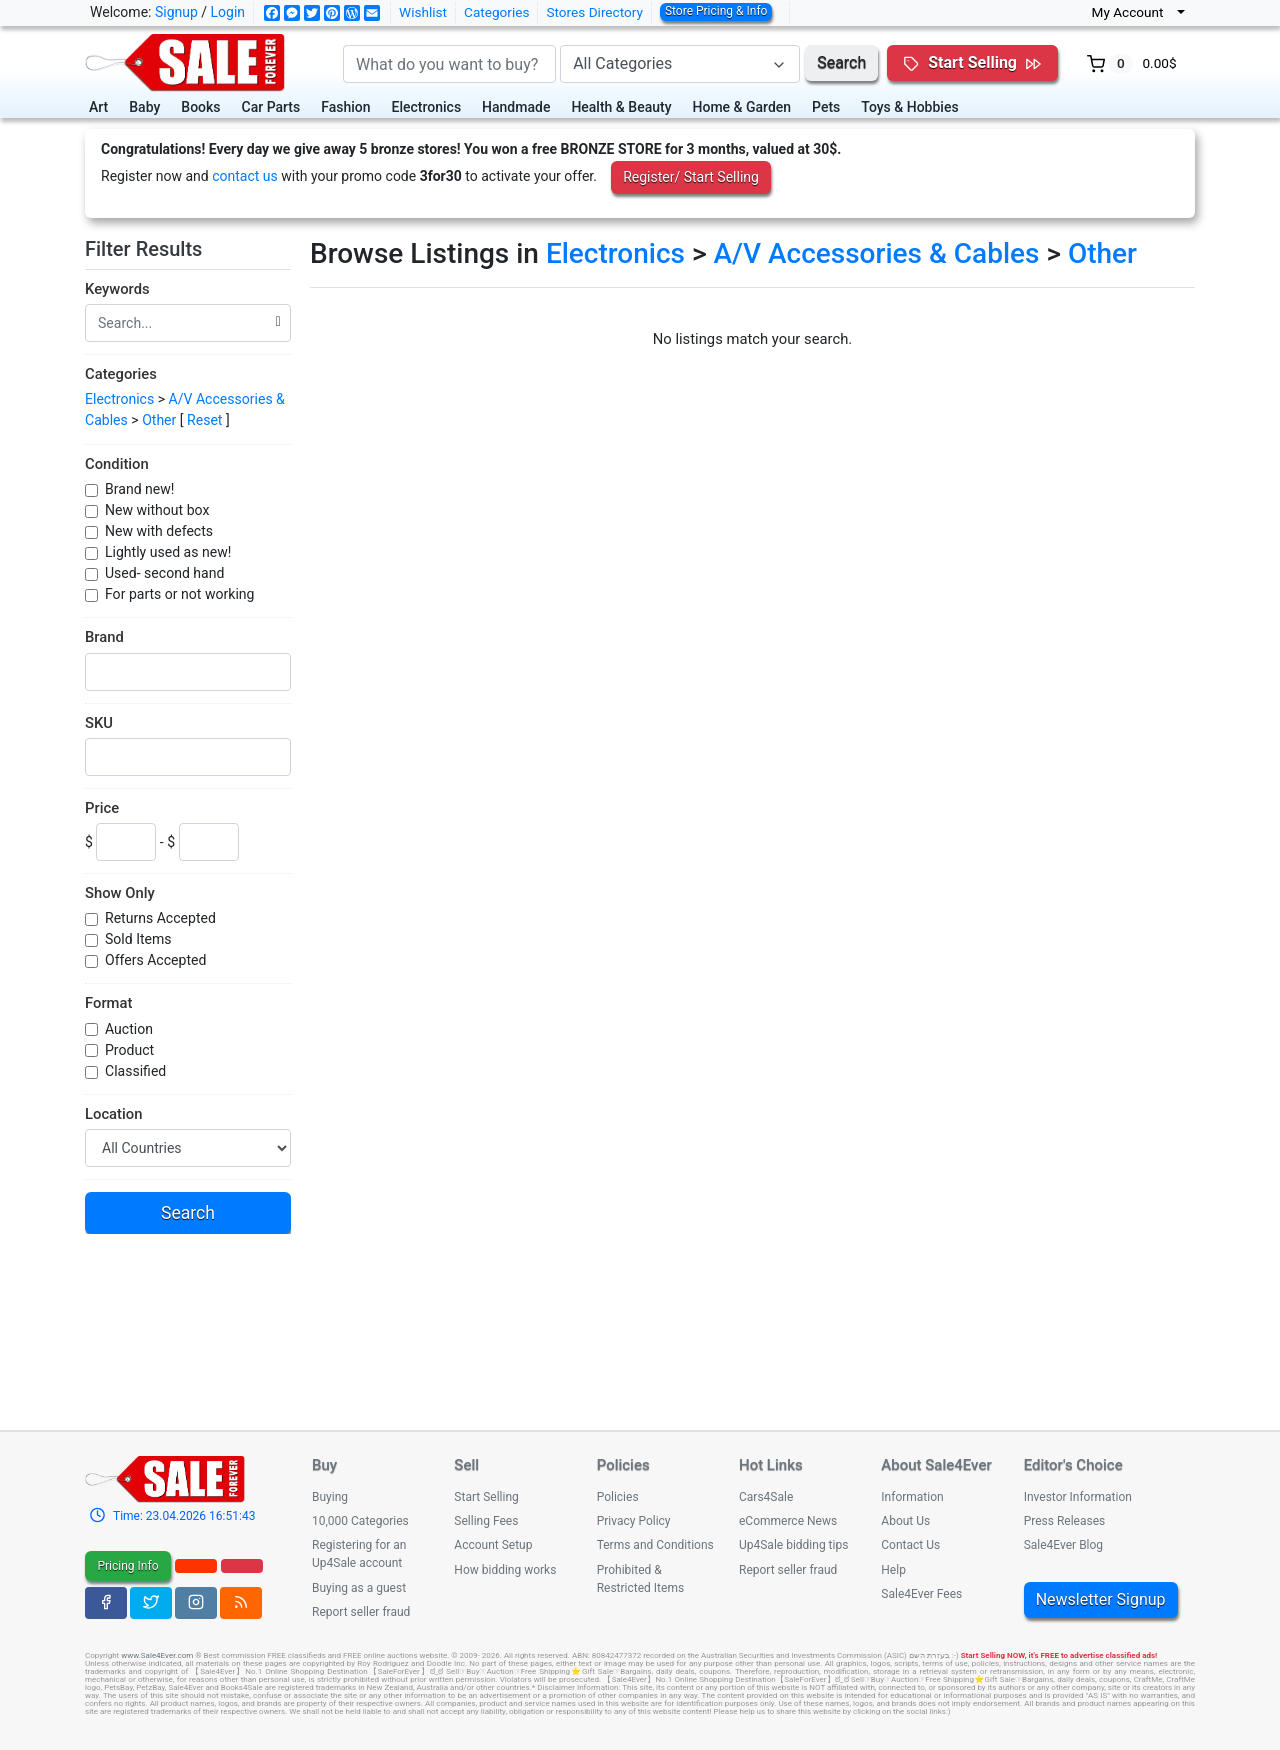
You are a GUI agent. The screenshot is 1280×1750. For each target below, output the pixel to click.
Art (98, 107)
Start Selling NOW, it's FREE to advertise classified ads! (1059, 1655)
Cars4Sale (766, 1497)
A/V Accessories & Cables (876, 253)
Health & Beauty (621, 107)
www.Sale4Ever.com (157, 1655)
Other (159, 420)
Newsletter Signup (1101, 1599)
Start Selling (486, 1497)
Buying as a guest (359, 1588)
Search (841, 62)
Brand (104, 637)
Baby (144, 107)
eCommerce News (788, 1521)
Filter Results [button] (152, 249)
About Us (905, 1521)
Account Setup (493, 1545)
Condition (117, 464)
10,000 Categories (360, 1521)
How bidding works (505, 1570)
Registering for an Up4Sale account (359, 1554)
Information (912, 1497)
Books (200, 107)
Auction (129, 1029)
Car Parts (271, 107)
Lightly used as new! (168, 552)
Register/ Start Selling (691, 177)
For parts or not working (179, 594)
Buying (330, 1497)
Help (893, 1570)
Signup (176, 12)
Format (108, 1003)
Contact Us (910, 1545)
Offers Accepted (155, 960)
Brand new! (139, 489)
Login (228, 12)
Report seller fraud (361, 1612)
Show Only (120, 893)
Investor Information (1078, 1497)
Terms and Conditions (655, 1545)
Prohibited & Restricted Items (640, 1579)
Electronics (427, 107)
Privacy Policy (634, 1521)
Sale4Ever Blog (1063, 1545)
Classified (135, 1071)
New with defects (159, 531)
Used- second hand (164, 573)
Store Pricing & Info (716, 11)
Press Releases (1065, 1521)
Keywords (117, 289)
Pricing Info (127, 1566)
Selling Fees (486, 1521)
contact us (245, 176)
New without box (157, 510)
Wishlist (423, 12)
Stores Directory (594, 12)
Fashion (345, 107)
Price (102, 808)
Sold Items (138, 939)
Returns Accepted (160, 918)
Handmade (516, 107)
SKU (99, 723)
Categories (496, 12)
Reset (204, 420)
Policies (618, 1497)
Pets (826, 107)
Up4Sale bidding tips (793, 1545)
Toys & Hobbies (909, 107)
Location (113, 1114)
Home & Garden (742, 107)
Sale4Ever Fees (921, 1594)
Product (129, 1050)
